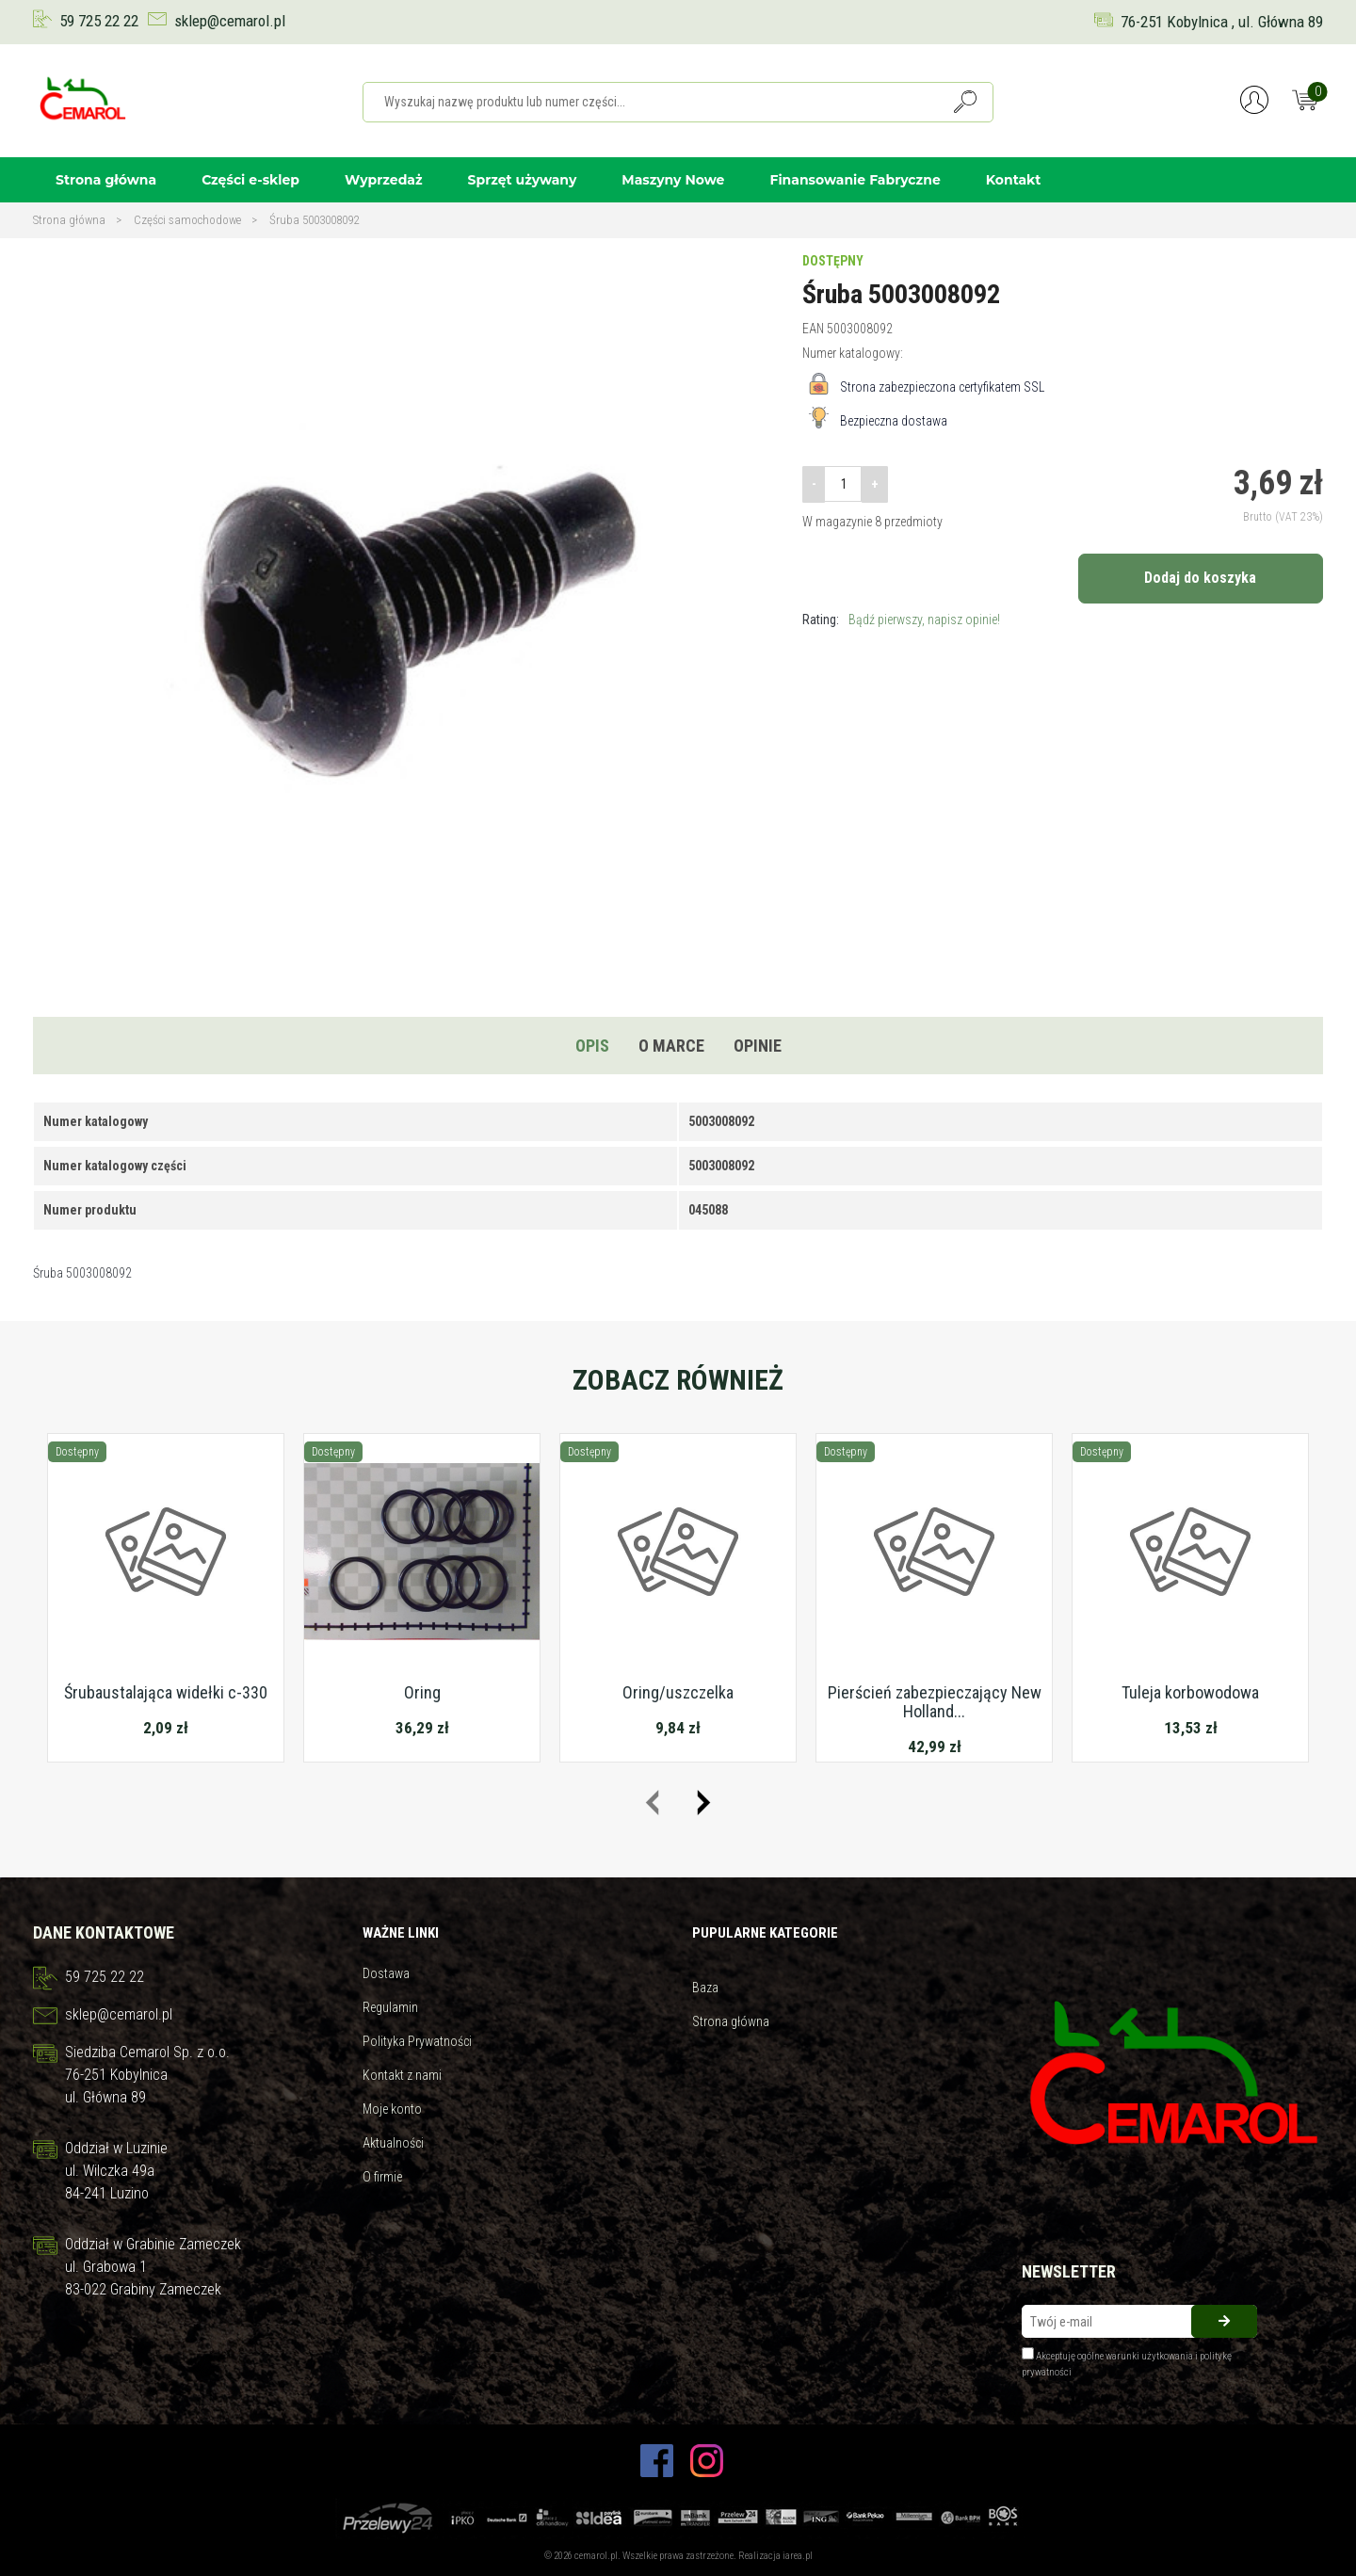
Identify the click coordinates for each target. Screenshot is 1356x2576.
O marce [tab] (671, 1045)
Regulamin (390, 2007)
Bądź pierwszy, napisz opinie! (924, 619)
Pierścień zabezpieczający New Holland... (934, 1701)
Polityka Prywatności (417, 2041)
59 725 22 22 (98, 20)
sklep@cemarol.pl (229, 20)
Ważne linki (401, 1932)
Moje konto (392, 2109)
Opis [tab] (592, 1045)
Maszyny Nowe (673, 179)
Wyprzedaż (384, 179)
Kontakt (1013, 179)
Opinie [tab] (758, 1045)
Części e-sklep (250, 179)
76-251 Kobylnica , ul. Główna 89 (1222, 21)
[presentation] (652, 1802)
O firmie (382, 2176)
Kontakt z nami (402, 2075)
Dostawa (386, 1973)
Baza (705, 1987)
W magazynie (837, 521)
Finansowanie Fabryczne (854, 179)
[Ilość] (843, 484)
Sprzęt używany (522, 179)
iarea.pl (798, 2556)
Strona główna (106, 179)
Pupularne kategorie (765, 1932)
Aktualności (393, 2142)
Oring (422, 1692)
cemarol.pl (596, 2556)
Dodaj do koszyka (1200, 578)
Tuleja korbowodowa (1190, 1692)
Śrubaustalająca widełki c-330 (165, 1692)
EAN (813, 328)
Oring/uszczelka (678, 1692)
